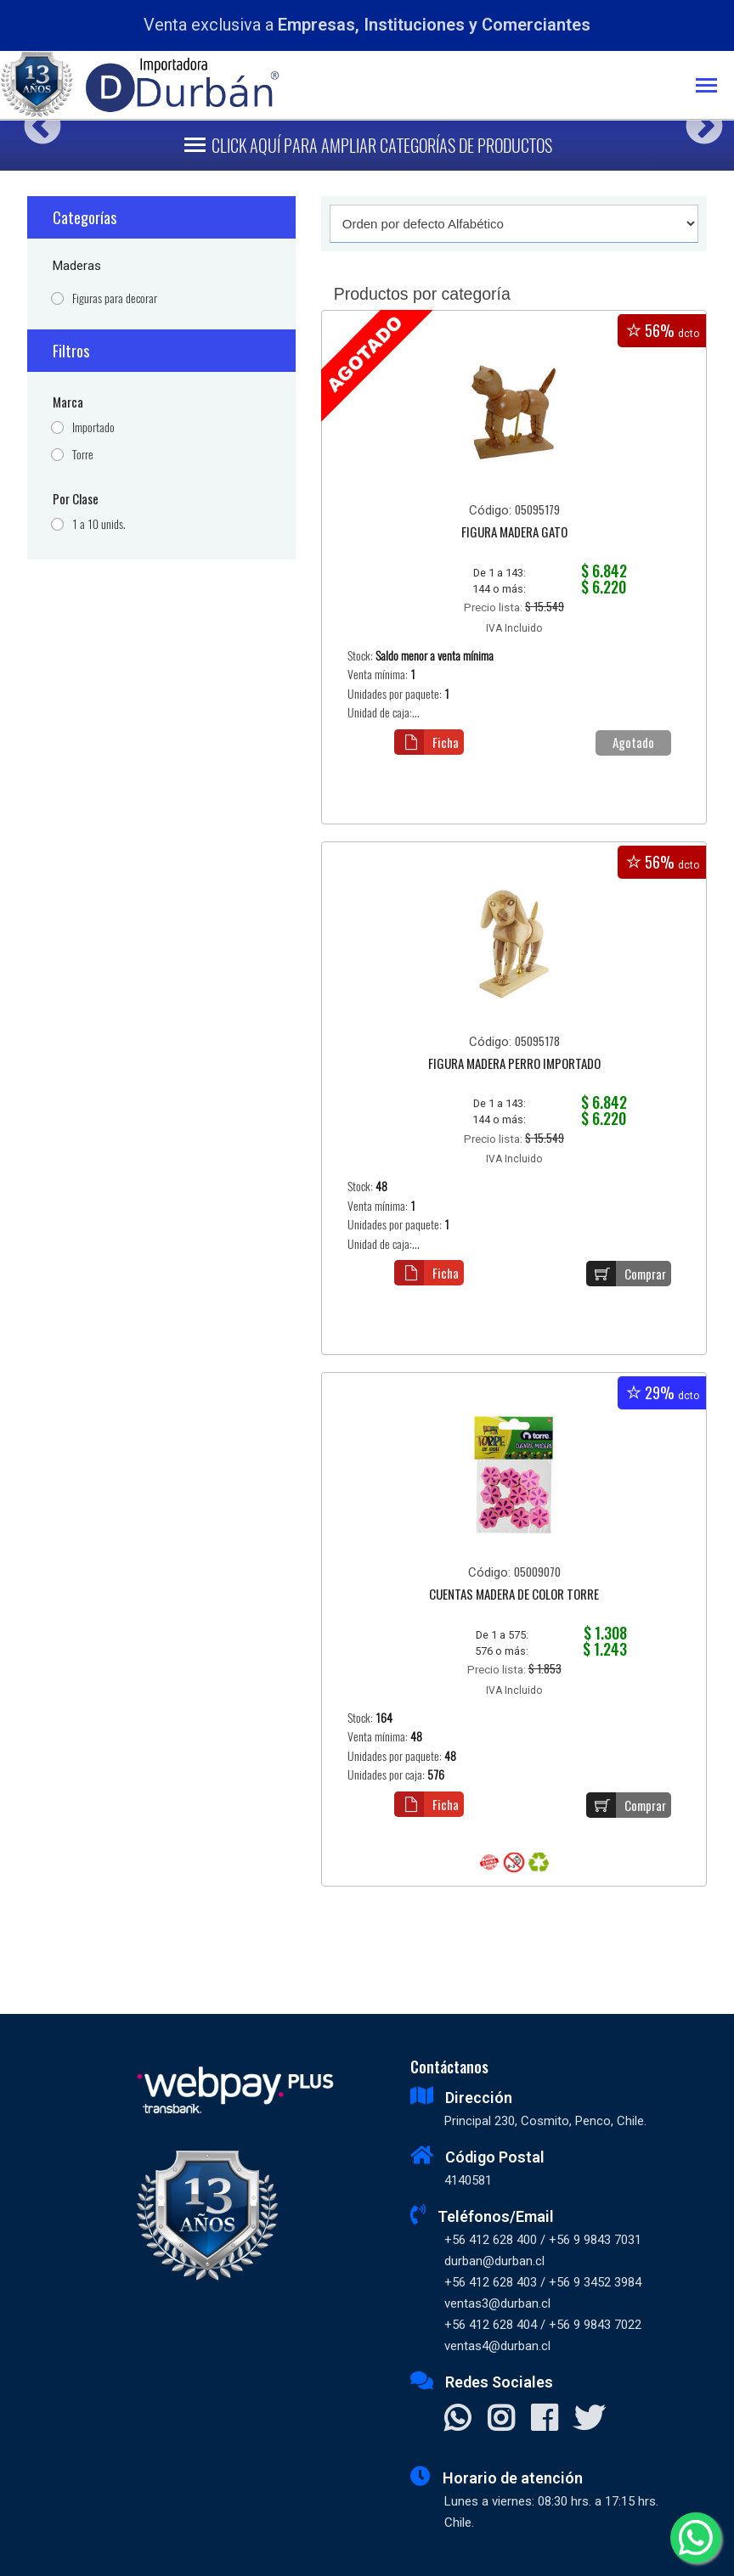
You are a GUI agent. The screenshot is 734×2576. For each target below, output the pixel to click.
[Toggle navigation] (715, 87)
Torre (82, 455)
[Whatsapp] (695, 2537)
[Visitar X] (589, 2419)
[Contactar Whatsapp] (457, 2419)
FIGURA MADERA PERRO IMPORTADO (514, 1064)
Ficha (426, 742)
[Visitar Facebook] (544, 2419)
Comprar (626, 1273)
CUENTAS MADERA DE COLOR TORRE (514, 1595)
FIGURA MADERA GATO (514, 533)
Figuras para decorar (114, 298)
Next (698, 120)
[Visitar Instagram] (501, 2419)
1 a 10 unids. (99, 524)
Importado (93, 427)
